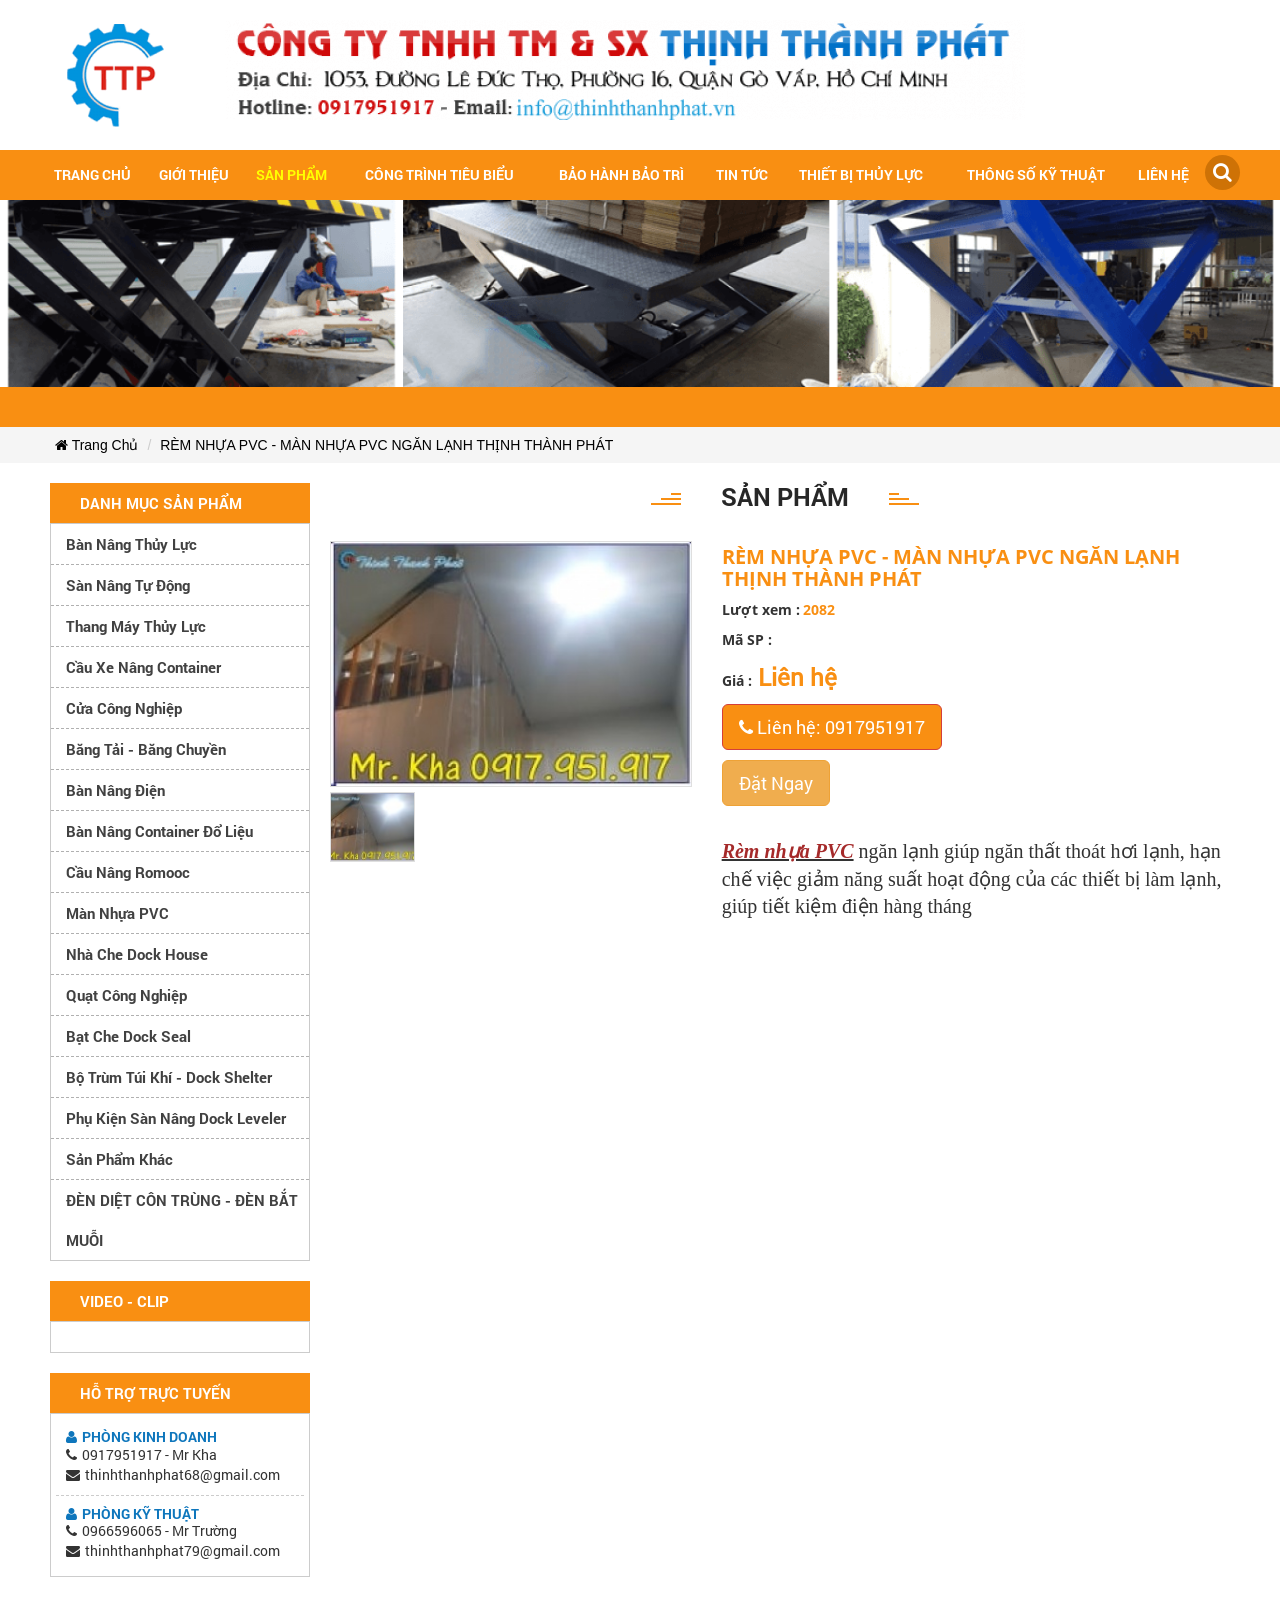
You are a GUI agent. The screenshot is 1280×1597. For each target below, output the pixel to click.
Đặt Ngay (776, 783)
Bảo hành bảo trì (621, 174)
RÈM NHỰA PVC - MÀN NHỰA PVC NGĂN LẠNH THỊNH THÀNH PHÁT (386, 445)
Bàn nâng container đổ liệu (159, 831)
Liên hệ (1163, 174)
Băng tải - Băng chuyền (146, 749)
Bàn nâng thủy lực (131, 544)
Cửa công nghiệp (124, 708)
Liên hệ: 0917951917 (832, 727)
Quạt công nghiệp (126, 995)
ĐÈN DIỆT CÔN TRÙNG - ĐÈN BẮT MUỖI (182, 1220)
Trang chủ (92, 174)
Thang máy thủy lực (136, 626)
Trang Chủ (96, 445)
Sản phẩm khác (119, 1159)
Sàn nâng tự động (128, 585)
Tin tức (742, 174)
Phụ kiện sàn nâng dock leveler (176, 1118)
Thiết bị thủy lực (861, 174)
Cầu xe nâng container (143, 667)
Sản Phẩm (291, 174)
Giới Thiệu (194, 174)
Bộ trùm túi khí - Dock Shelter (169, 1077)
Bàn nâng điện (115, 790)
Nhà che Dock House (137, 954)
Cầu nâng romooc (128, 872)
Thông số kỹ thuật (1036, 174)
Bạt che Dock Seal (128, 1036)
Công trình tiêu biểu (439, 174)
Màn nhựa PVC (117, 913)
